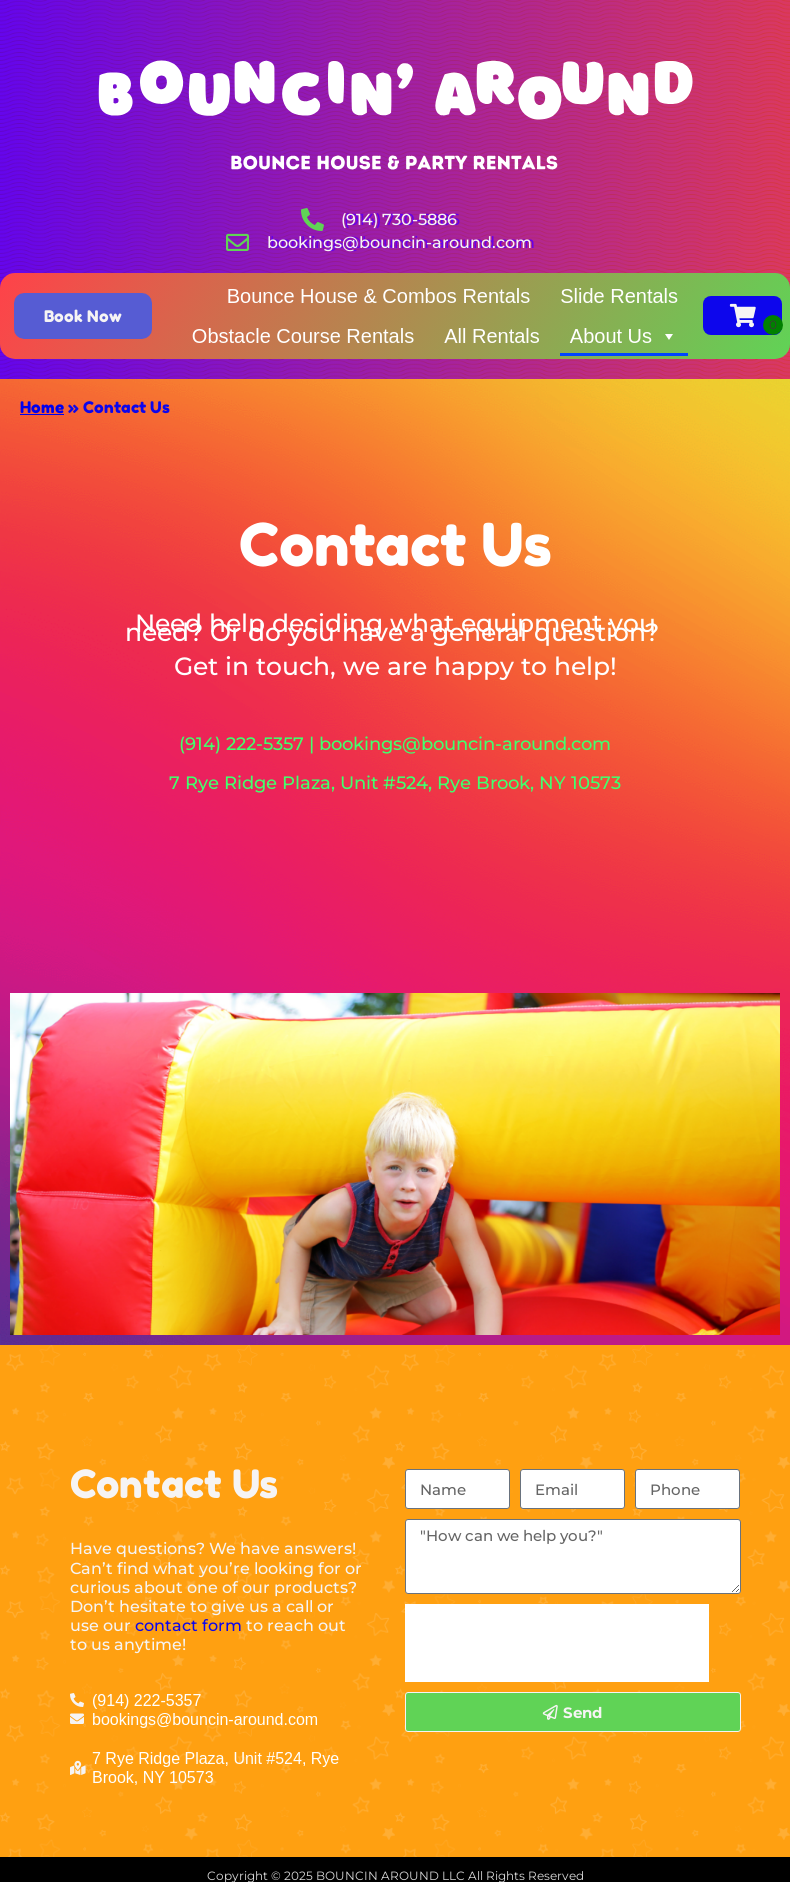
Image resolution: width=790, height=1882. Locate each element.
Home (42, 407)
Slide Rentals (619, 296)
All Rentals (492, 336)
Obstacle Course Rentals (303, 336)
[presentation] (557, 1643)
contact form (188, 1625)
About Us (624, 336)
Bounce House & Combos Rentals (379, 296)
